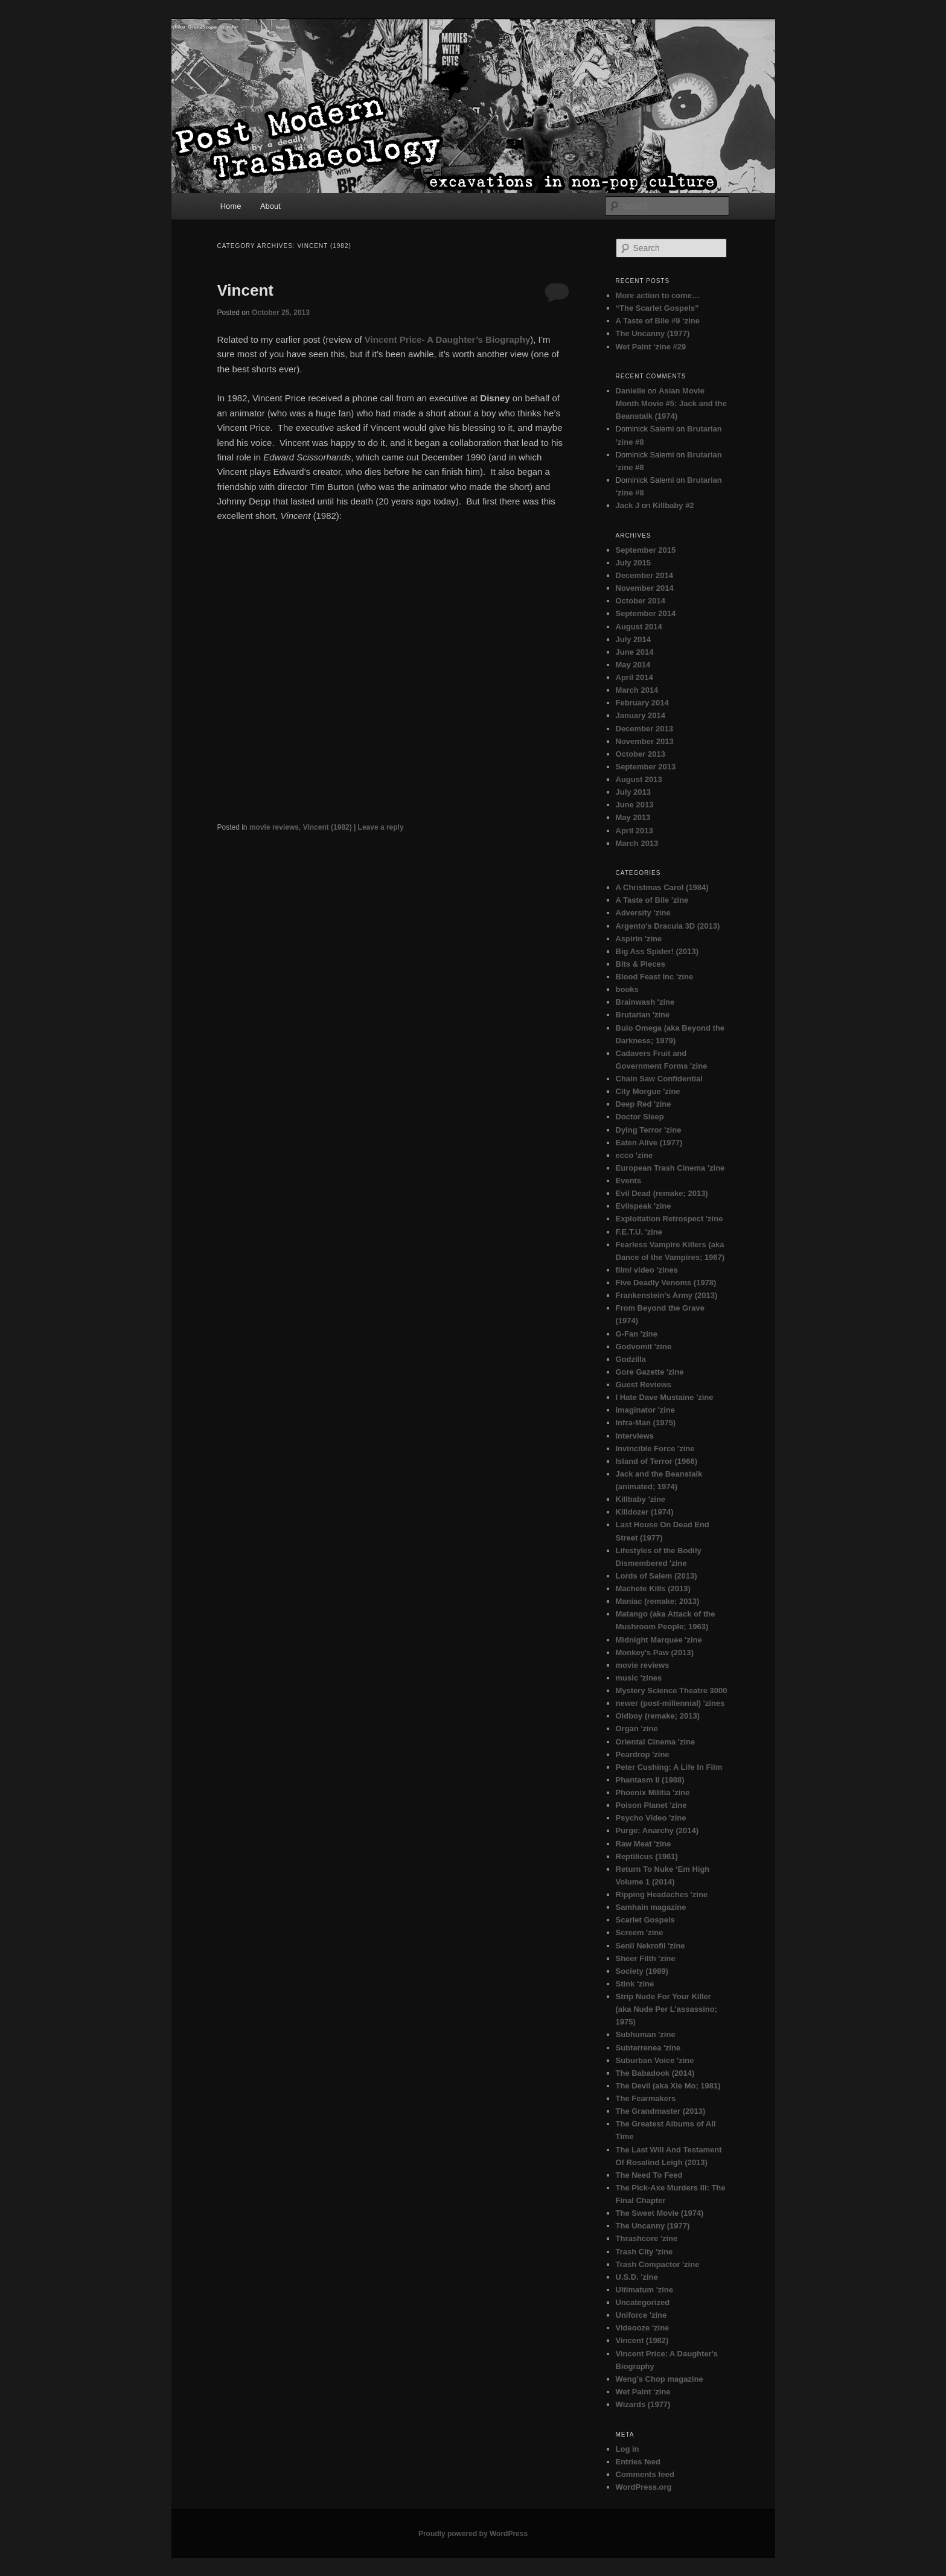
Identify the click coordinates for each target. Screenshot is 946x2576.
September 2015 (646, 550)
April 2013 (634, 830)
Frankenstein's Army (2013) (667, 1295)
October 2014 (640, 600)
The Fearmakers (646, 2098)
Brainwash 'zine (645, 1002)
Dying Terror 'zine (649, 1129)
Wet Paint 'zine (643, 2391)
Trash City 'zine (644, 2251)
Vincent (245, 290)
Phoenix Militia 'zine (653, 1792)
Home (230, 206)
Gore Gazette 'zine (650, 1371)
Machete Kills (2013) (653, 1588)
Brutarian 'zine (643, 1014)
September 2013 (646, 766)
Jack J (628, 505)
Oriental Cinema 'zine (655, 1741)
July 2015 (633, 562)
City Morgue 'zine (648, 1091)
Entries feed (638, 2461)
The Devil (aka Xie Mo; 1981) (668, 2085)
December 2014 (644, 575)
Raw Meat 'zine (643, 1843)
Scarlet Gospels (645, 1919)
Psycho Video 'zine (651, 1817)
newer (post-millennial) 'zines (670, 1703)
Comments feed (645, 2474)
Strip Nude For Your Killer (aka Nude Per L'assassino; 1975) (667, 2009)
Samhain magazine (651, 1907)
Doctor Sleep (640, 1116)
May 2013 (633, 817)
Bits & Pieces (640, 963)
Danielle (631, 390)
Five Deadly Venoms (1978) (666, 1282)
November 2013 (645, 741)
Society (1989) (642, 1971)
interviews (635, 1435)
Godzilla (631, 1359)
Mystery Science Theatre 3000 (671, 1690)
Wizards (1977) (643, 2404)
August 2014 (639, 626)
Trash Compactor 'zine (658, 2264)
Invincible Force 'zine (655, 1448)
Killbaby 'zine (641, 1499)
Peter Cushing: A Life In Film (669, 1767)
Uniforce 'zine (641, 2315)
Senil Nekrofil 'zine (650, 1945)
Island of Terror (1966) (657, 1461)
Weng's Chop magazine (659, 2379)
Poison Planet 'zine (651, 1805)
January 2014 (640, 715)
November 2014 (645, 588)
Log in (627, 2449)
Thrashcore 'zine (647, 2238)
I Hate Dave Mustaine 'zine (665, 1397)
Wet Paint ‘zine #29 (651, 346)
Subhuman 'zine (646, 2034)
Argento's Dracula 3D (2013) (668, 925)
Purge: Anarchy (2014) (657, 1830)
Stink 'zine (635, 1983)
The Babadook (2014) (655, 2073)
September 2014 (646, 613)
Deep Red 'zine (643, 1103)
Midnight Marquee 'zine (659, 1639)
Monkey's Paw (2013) (655, 1652)
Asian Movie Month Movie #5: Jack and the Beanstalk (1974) (671, 403)
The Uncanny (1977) (653, 333)
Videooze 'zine (643, 2327)
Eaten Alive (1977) (649, 1142)
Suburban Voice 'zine (655, 2060)
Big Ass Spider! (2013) (657, 951)
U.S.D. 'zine (637, 2277)
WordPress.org (644, 2487)
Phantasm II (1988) (650, 1779)
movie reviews (274, 827)
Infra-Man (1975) (646, 1422)
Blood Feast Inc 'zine (655, 976)
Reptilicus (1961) (647, 1856)
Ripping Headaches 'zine (662, 1894)
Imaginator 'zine (645, 1409)
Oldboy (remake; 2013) (658, 1715)
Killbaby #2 (673, 505)
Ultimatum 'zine (645, 2289)
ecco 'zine (634, 1155)
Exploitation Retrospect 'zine (669, 1218)
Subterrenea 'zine (648, 2047)
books (627, 989)
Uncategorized (643, 2302)
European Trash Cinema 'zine (670, 1167)
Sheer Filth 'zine (646, 1958)
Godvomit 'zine (644, 1346)
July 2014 (633, 639)
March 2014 (637, 690)
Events (629, 1180)
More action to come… (658, 295)
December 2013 (644, 728)
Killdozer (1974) (645, 1511)
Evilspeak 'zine (643, 1205)
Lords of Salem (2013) (656, 1575)
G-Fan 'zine (637, 1333)
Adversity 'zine (643, 912)
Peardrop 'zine (643, 1754)
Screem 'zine (639, 1932)
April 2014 (634, 677)
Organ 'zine (637, 1728)
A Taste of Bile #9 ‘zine (658, 320)
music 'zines (639, 1677)
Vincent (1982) (327, 827)
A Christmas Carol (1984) (662, 887)
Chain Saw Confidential (659, 1078)
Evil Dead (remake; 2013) (662, 1193)
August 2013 (639, 779)
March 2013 (637, 843)
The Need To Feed (649, 2175)
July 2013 (633, 792)
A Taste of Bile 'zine (652, 900)
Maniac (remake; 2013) (658, 1601)
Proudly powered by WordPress (473, 2534)
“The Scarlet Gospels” (657, 308)
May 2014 (633, 664)
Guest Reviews (644, 1384)
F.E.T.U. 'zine (639, 1231)
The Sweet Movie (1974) (660, 2213)
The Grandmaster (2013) (661, 2111)
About (270, 206)
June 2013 (635, 804)
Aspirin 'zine (639, 938)
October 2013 (640, 753)
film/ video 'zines (647, 1269)
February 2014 (642, 702)
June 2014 (635, 652)
